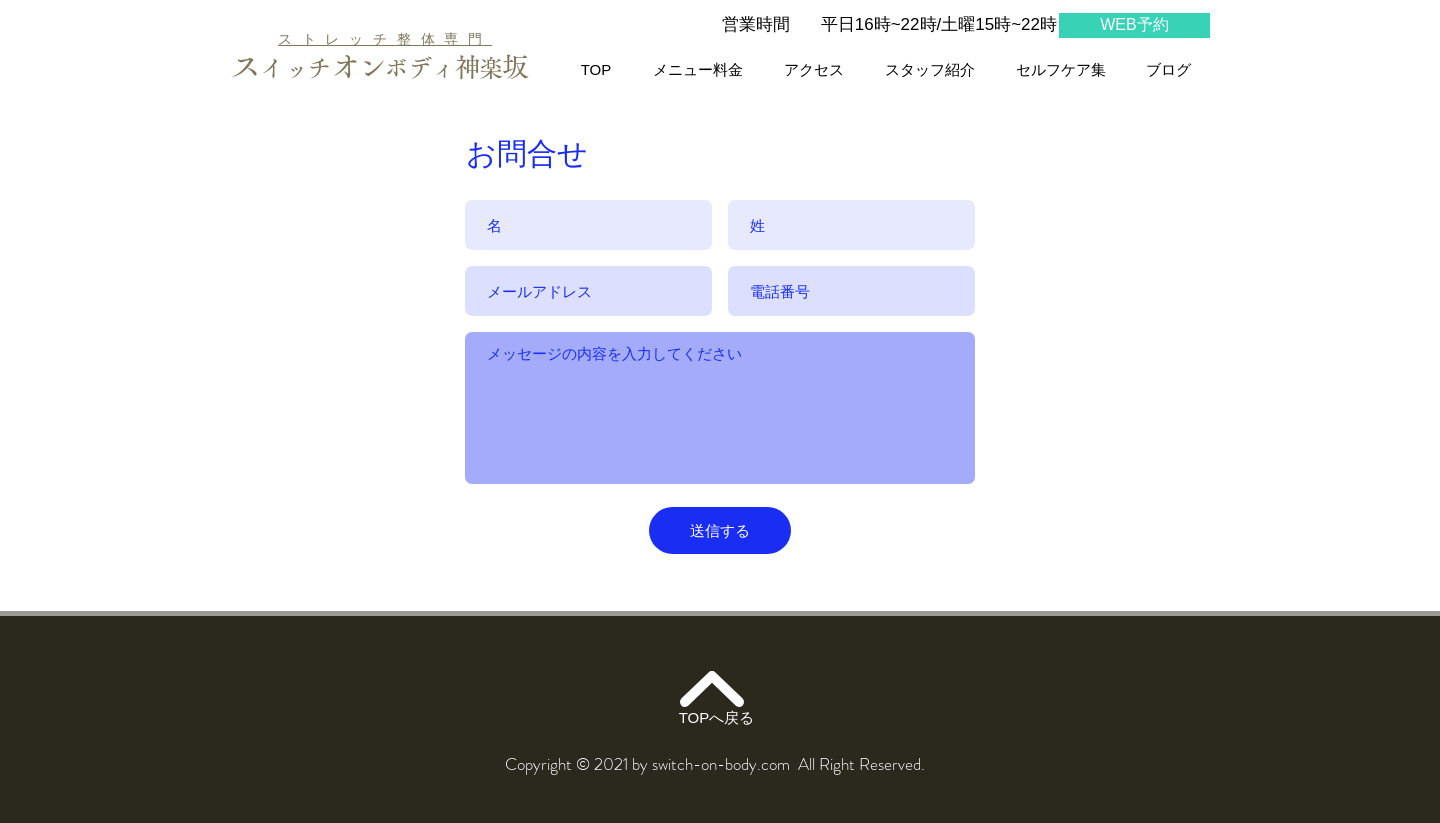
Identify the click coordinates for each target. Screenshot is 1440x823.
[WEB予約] (1134, 25)
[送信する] (720, 530)
